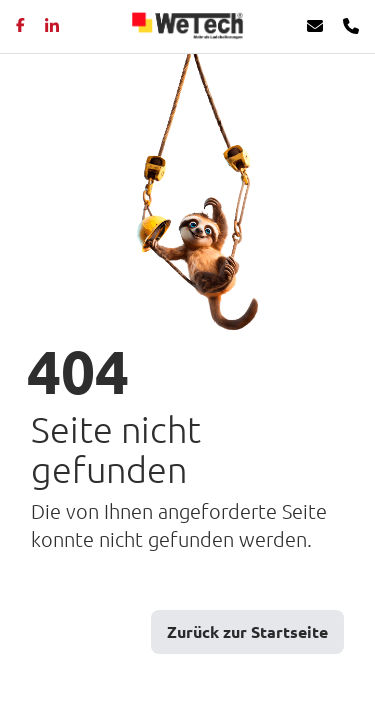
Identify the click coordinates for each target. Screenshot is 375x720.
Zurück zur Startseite (247, 632)
